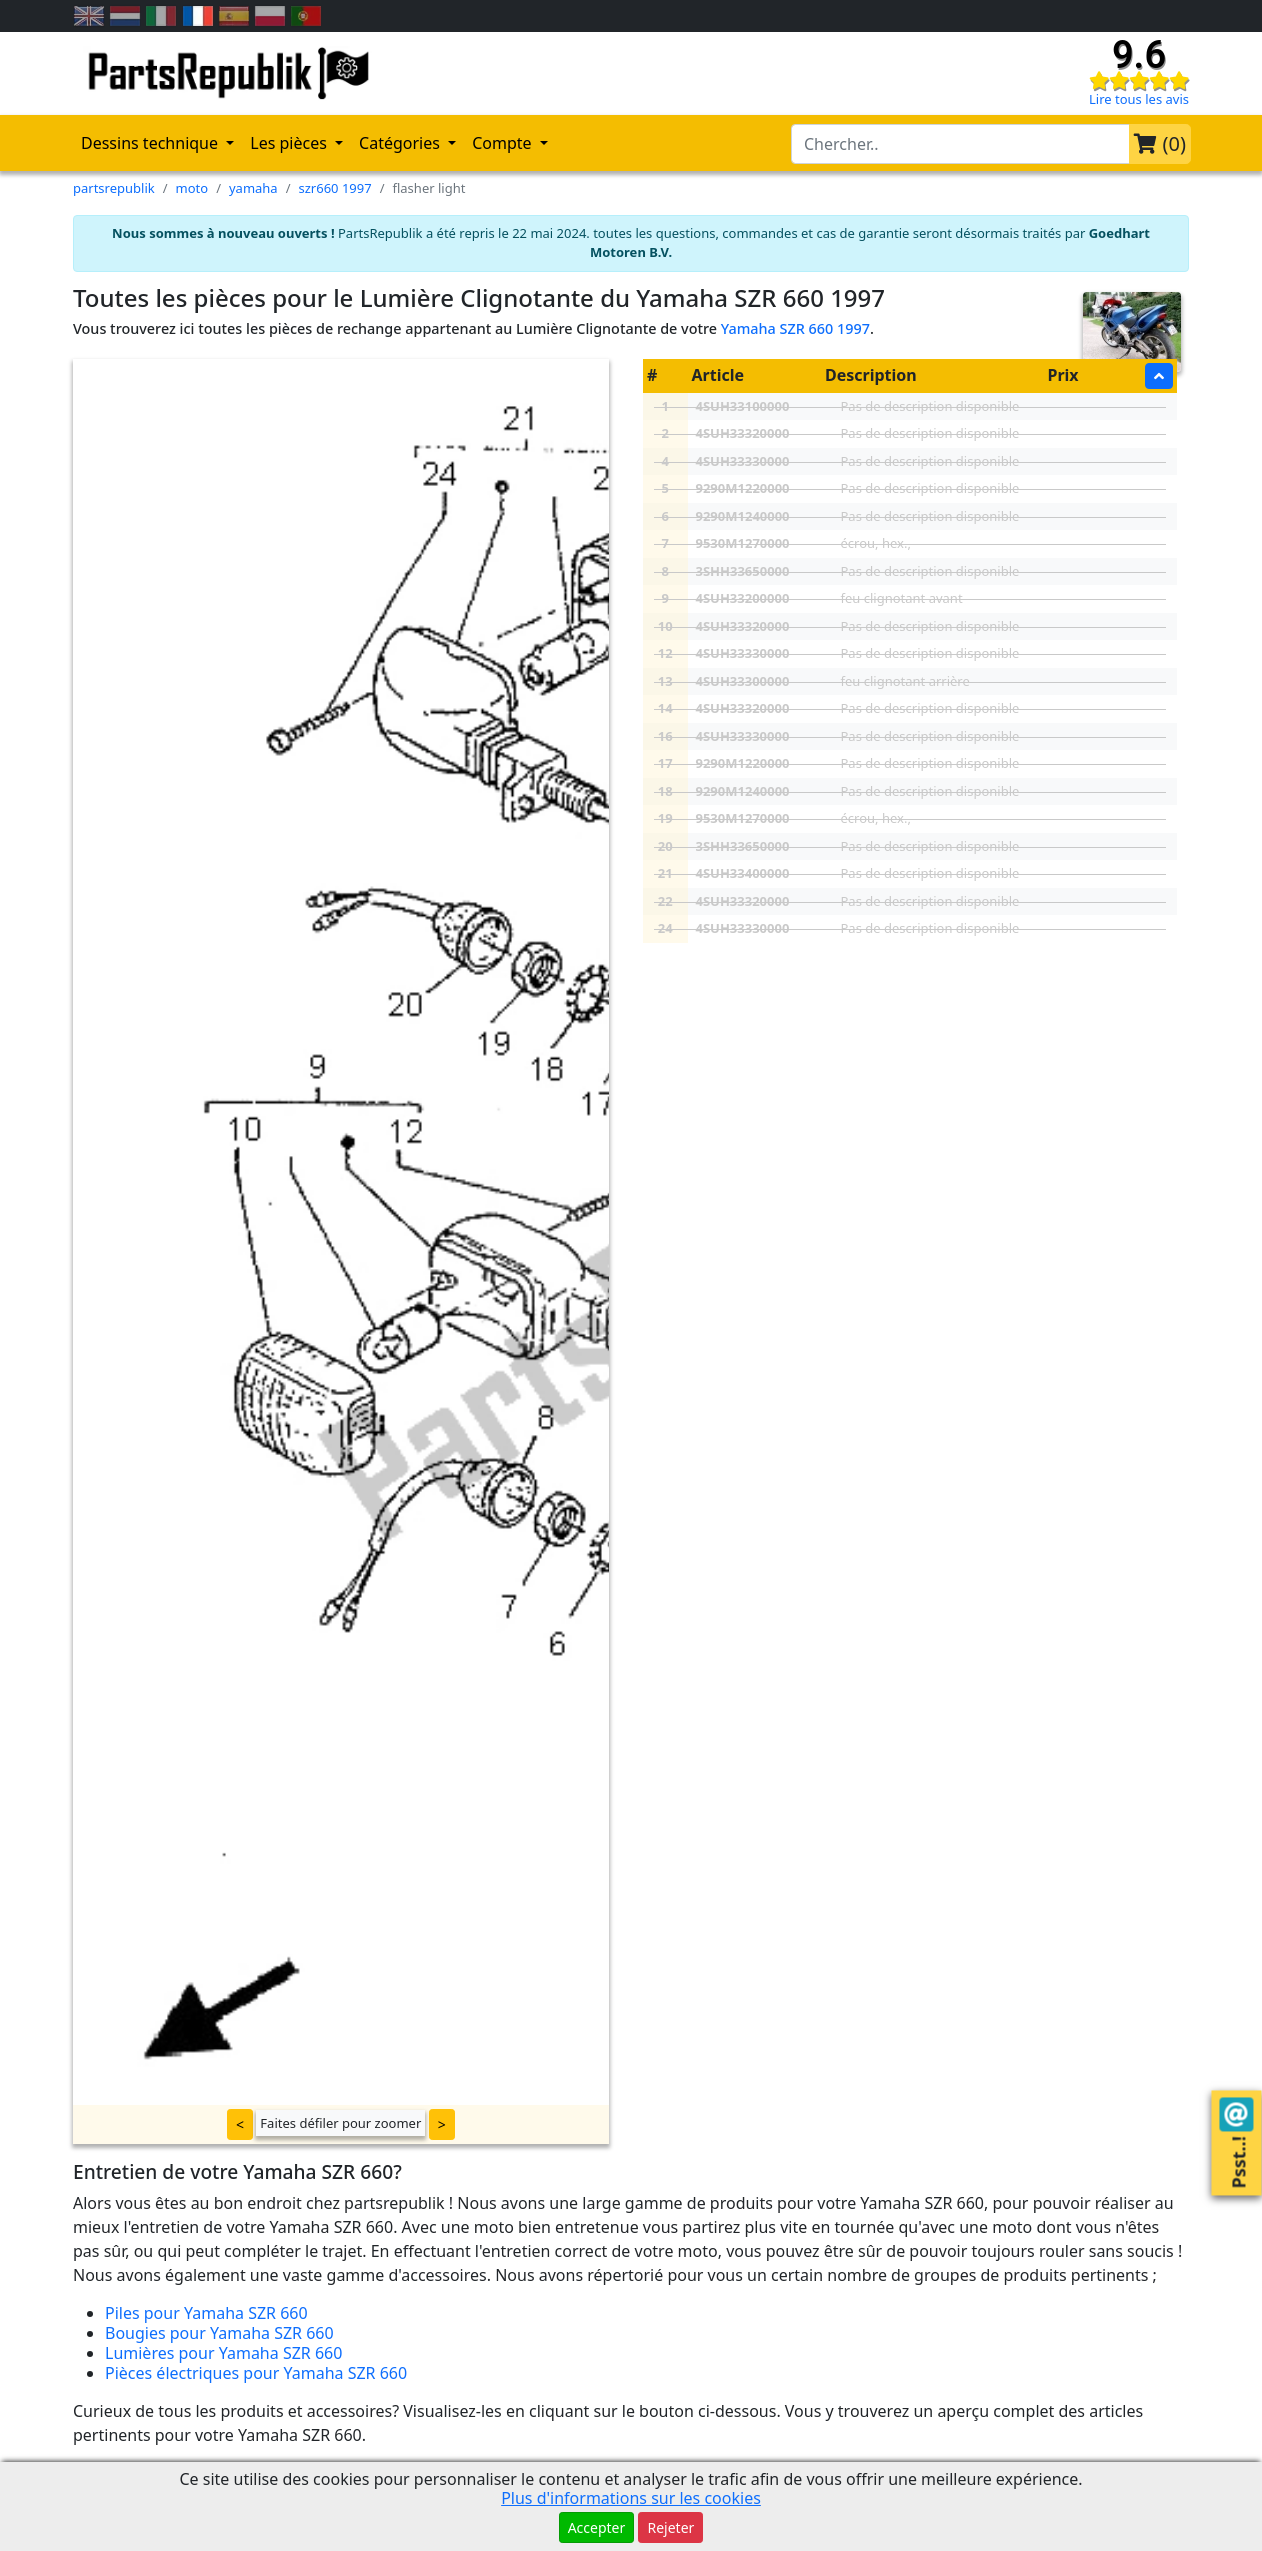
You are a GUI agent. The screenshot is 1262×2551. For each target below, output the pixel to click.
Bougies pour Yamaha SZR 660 (219, 2333)
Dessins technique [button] (151, 143)
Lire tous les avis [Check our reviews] (1139, 99)
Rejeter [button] (670, 2527)
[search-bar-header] (960, 144)
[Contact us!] (1236, 2115)
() (1160, 143)
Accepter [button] (597, 2527)
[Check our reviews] (1139, 80)
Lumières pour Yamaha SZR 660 (223, 2353)
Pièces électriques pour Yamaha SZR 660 (256, 2373)
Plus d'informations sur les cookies (631, 2498)
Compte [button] (504, 143)
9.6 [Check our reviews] (1139, 55)
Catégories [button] (401, 143)
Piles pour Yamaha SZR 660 (206, 2313)
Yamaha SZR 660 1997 (795, 328)
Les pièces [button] (290, 143)
